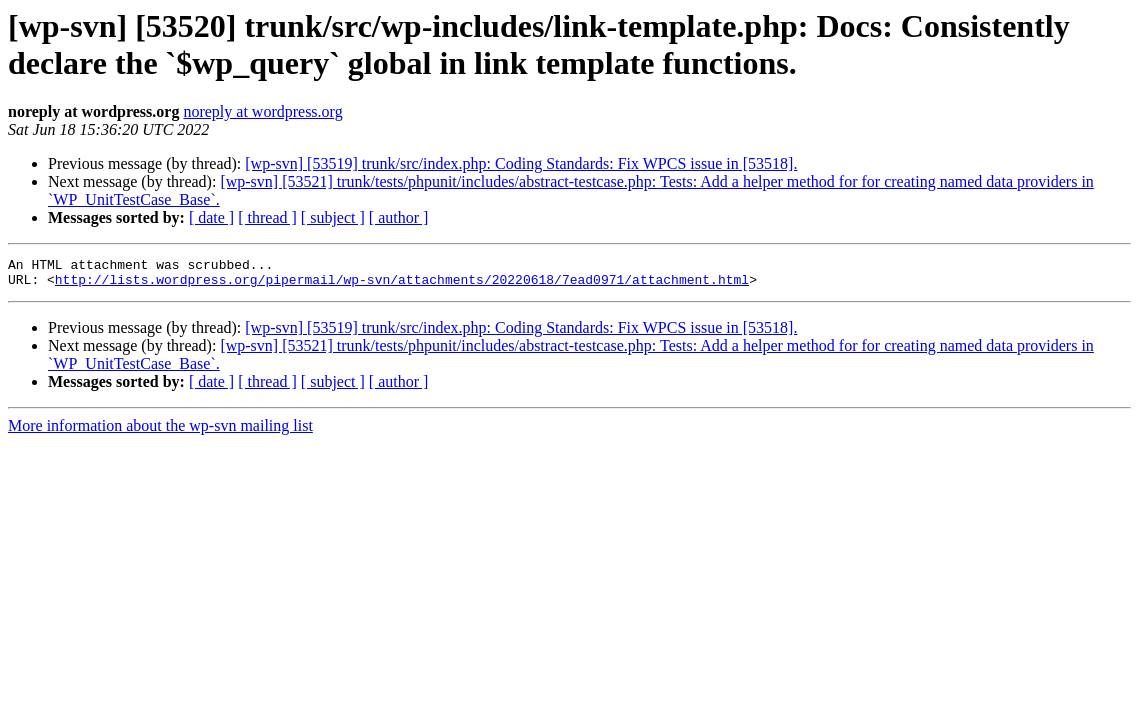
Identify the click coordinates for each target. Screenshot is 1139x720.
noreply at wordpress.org (262, 111)
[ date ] (211, 217)
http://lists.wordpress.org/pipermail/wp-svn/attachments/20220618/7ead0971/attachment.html (402, 285)
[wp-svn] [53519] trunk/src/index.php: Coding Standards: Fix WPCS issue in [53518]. (521, 163)
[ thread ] (267, 217)
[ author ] (399, 217)
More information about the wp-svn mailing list (160, 431)
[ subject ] (333, 217)
